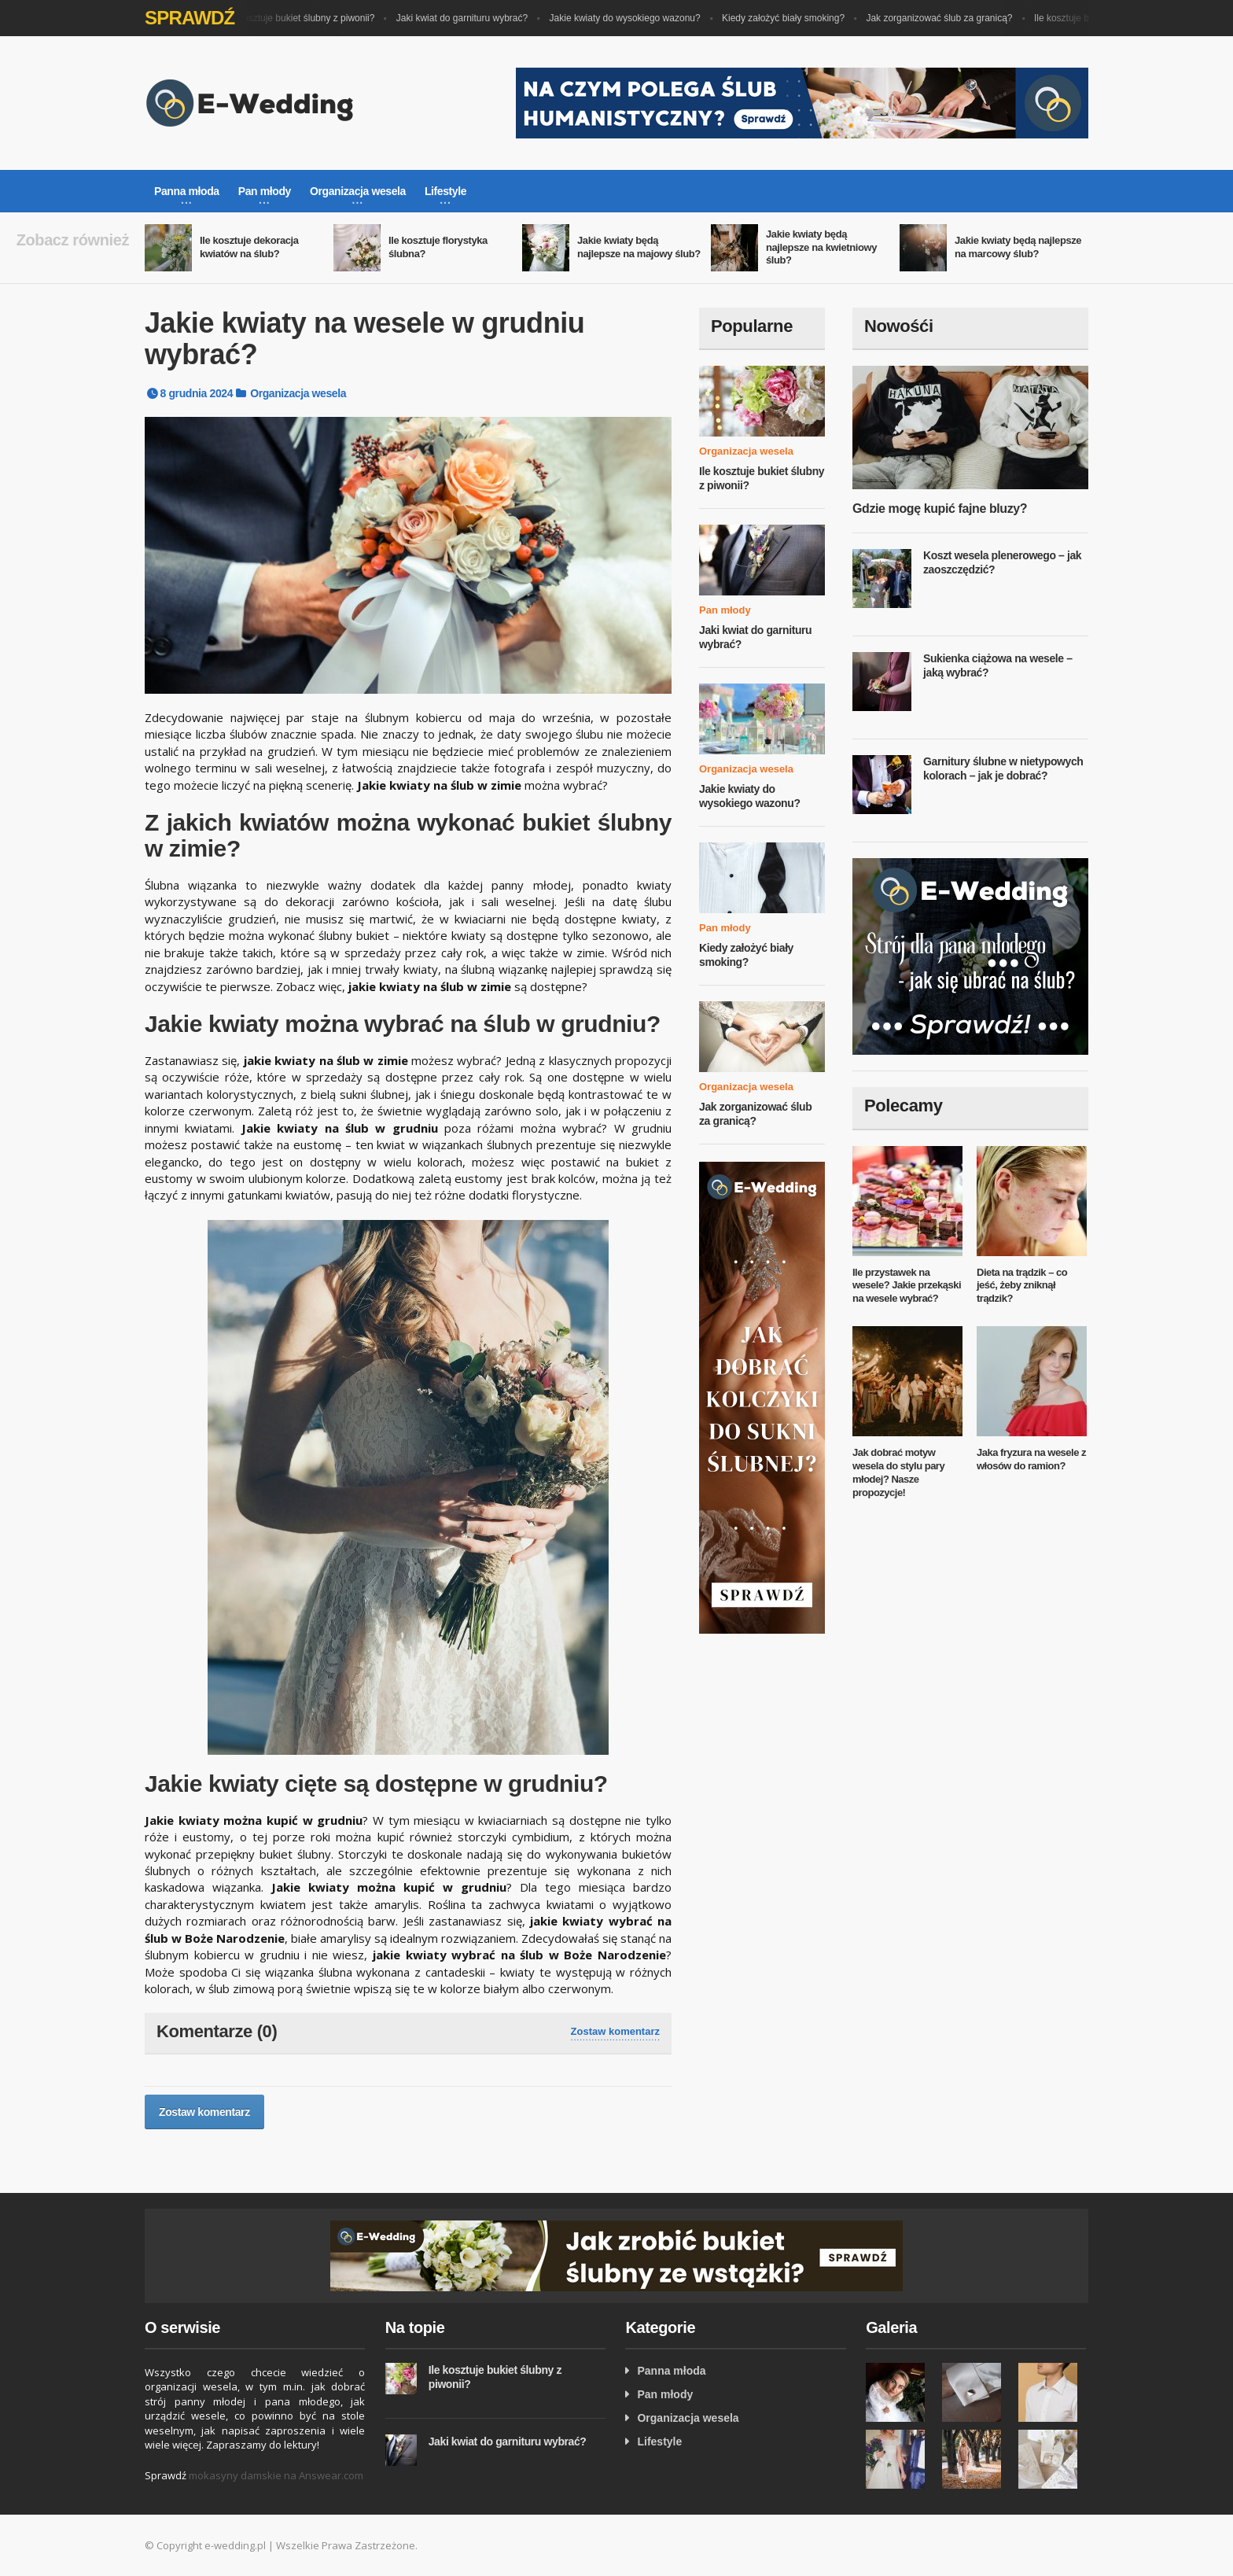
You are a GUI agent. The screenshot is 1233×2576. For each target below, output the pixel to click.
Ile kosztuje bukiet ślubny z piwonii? (304, 18)
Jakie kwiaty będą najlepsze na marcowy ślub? (1018, 247)
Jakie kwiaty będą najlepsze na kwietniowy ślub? (821, 247)
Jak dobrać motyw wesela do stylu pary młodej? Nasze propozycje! (898, 1472)
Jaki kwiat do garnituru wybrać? (466, 18)
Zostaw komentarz (615, 2031)
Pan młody (725, 610)
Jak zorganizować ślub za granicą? (943, 18)
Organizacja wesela (298, 393)
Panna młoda (671, 2370)
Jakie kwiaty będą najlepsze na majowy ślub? (639, 247)
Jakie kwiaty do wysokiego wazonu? (629, 18)
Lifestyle (659, 2441)
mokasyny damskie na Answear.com (276, 2475)
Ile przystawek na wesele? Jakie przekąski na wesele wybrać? (906, 1285)
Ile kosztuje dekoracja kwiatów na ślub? (249, 247)
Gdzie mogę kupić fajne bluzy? (939, 508)
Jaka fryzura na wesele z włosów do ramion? (1031, 1459)
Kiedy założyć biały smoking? (788, 18)
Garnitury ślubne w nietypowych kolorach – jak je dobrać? (1003, 768)
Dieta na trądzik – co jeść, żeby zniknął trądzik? (1022, 1285)
